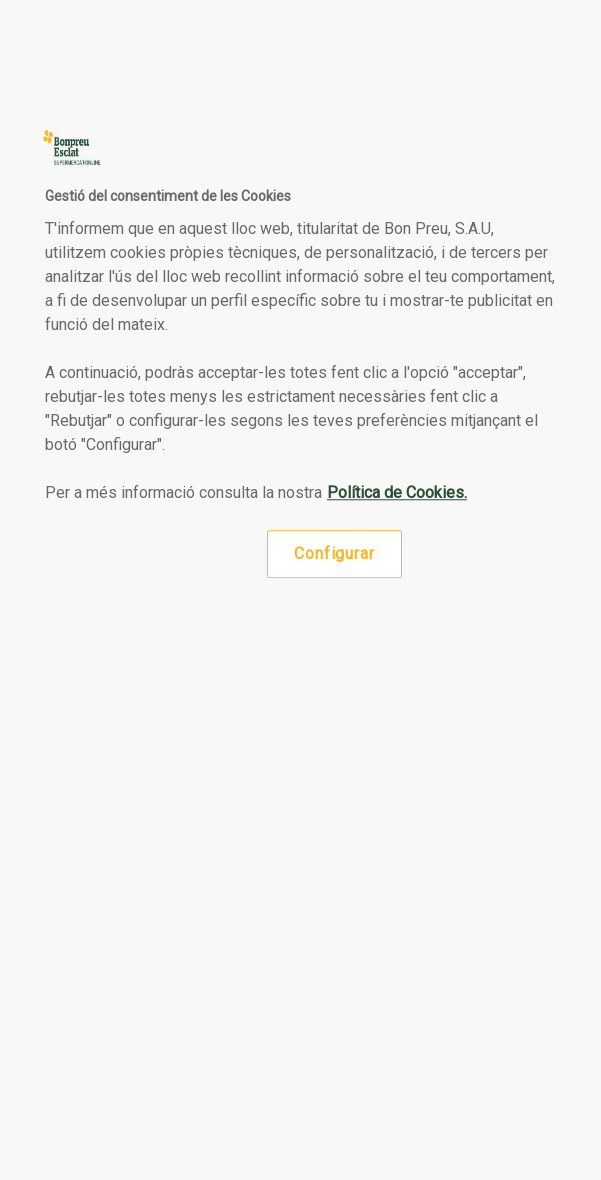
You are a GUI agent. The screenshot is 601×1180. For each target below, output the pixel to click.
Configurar (334, 553)
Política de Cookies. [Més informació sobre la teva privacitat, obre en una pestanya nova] (397, 492)
